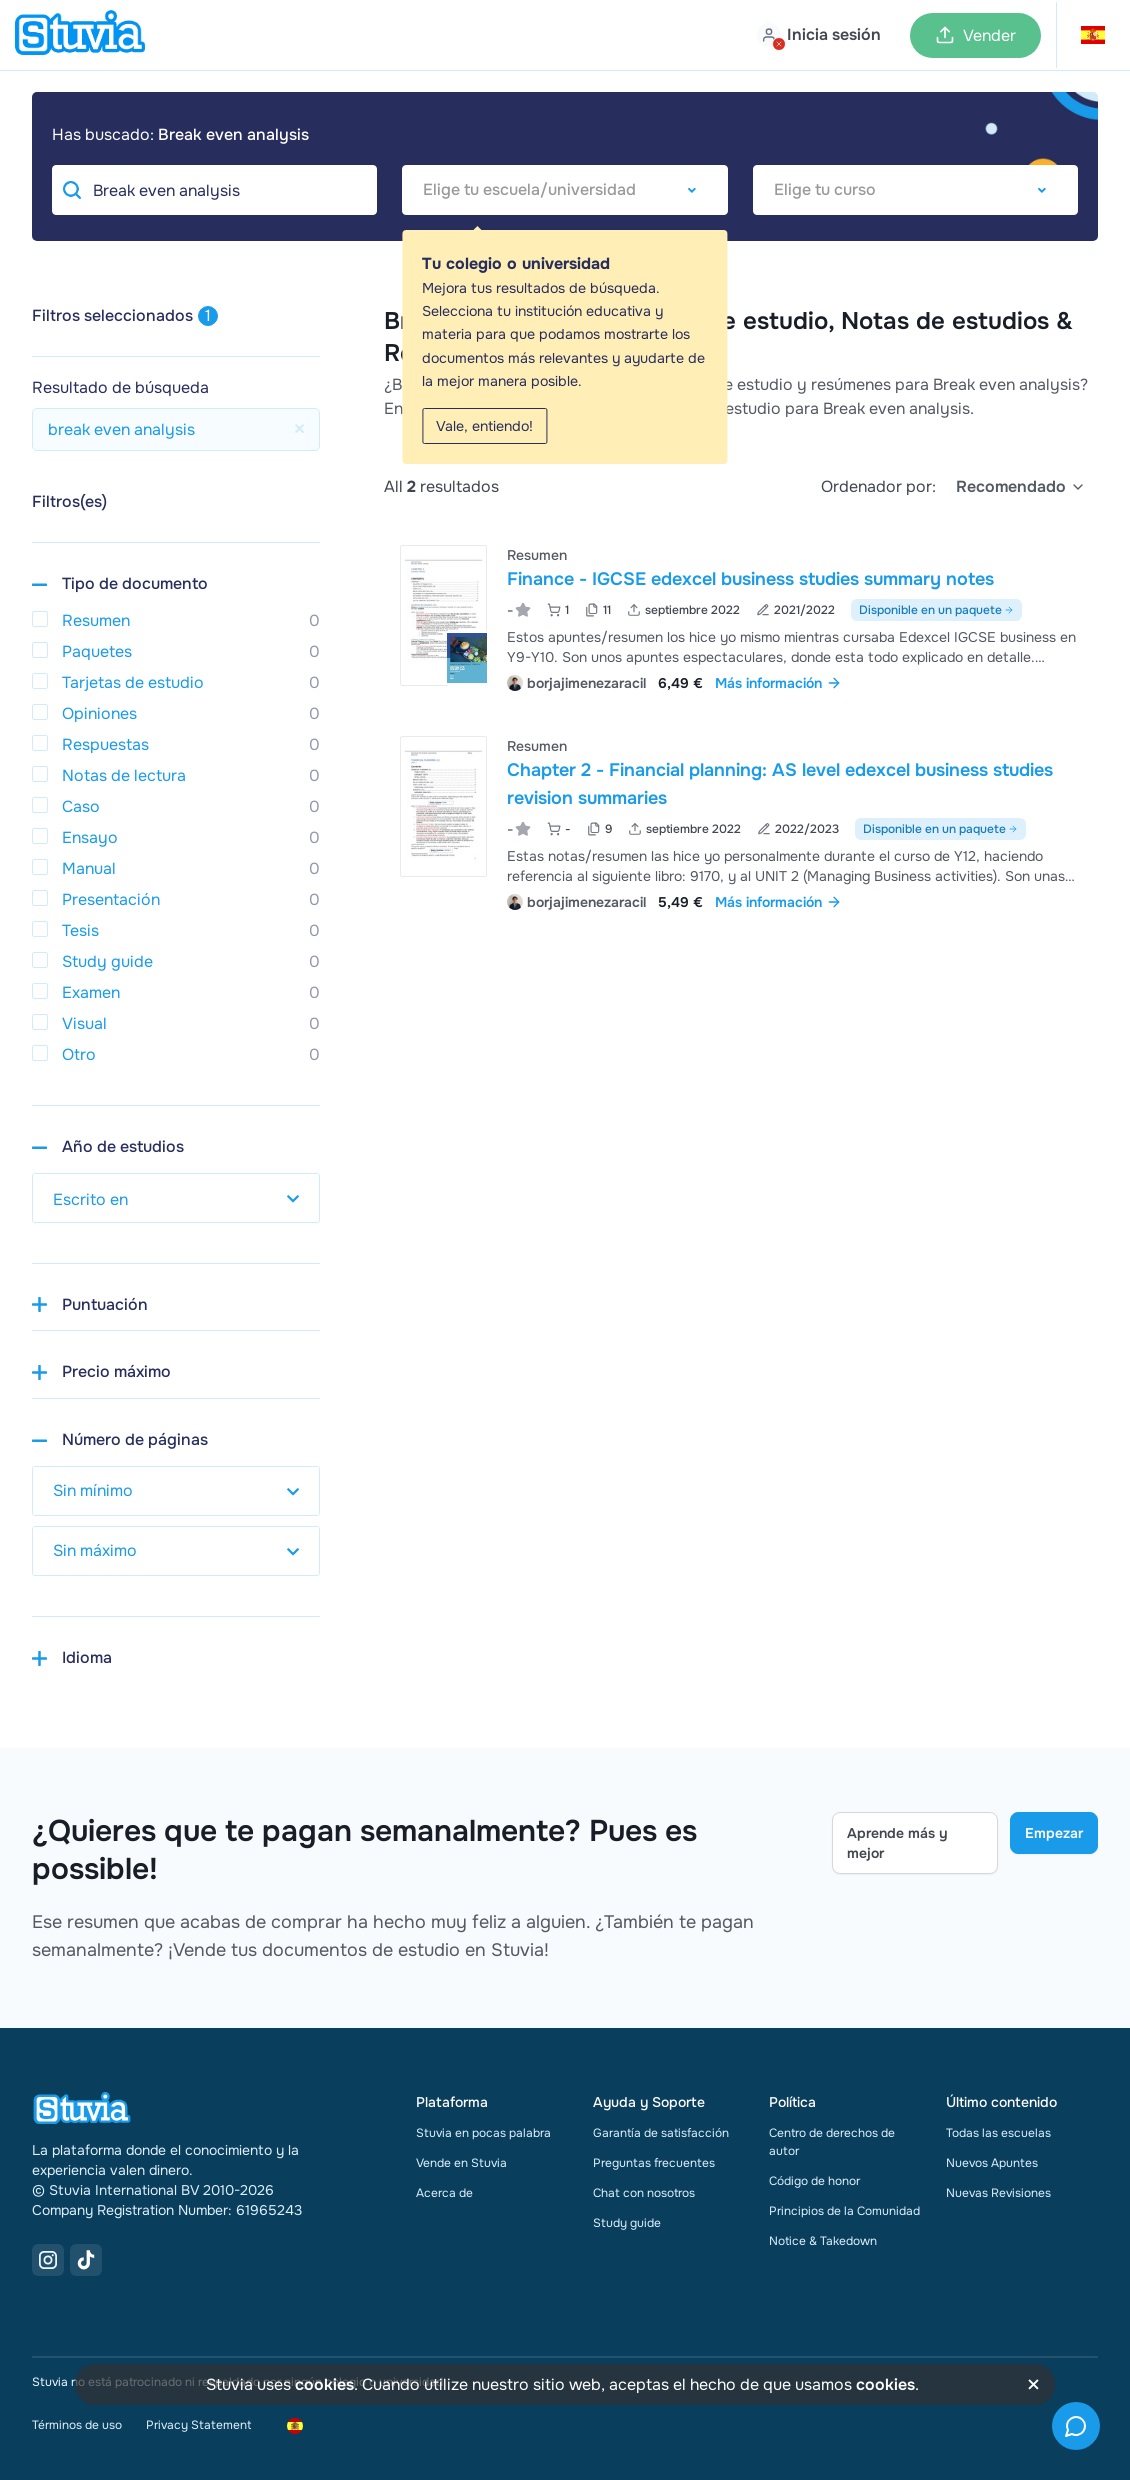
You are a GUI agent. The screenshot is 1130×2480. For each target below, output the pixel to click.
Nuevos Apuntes (992, 2163)
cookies (324, 2384)
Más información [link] (778, 683)
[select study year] (176, 1198)
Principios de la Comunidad (844, 2211)
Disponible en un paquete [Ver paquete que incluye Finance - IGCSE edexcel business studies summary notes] (936, 610)
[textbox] (564, 190)
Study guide (627, 2223)
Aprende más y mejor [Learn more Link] (897, 1843)
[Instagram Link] (48, 2260)
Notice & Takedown (823, 2241)
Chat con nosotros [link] (644, 2193)
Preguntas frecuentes (654, 2163)
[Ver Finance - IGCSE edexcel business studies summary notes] (741, 616)
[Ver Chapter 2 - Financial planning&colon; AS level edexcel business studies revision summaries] (741, 821)
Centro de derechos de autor (832, 2142)
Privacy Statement (198, 2425)
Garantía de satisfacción (661, 2133)
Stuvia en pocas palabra (483, 2133)
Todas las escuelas (998, 2133)
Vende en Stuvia (461, 2163)
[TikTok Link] (86, 2260)
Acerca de (444, 2193)
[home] (80, 35)
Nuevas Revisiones (998, 2193)
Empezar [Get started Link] (1054, 1833)
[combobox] (564, 190)
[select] (1021, 487)
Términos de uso (77, 2425)
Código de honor (814, 2181)
